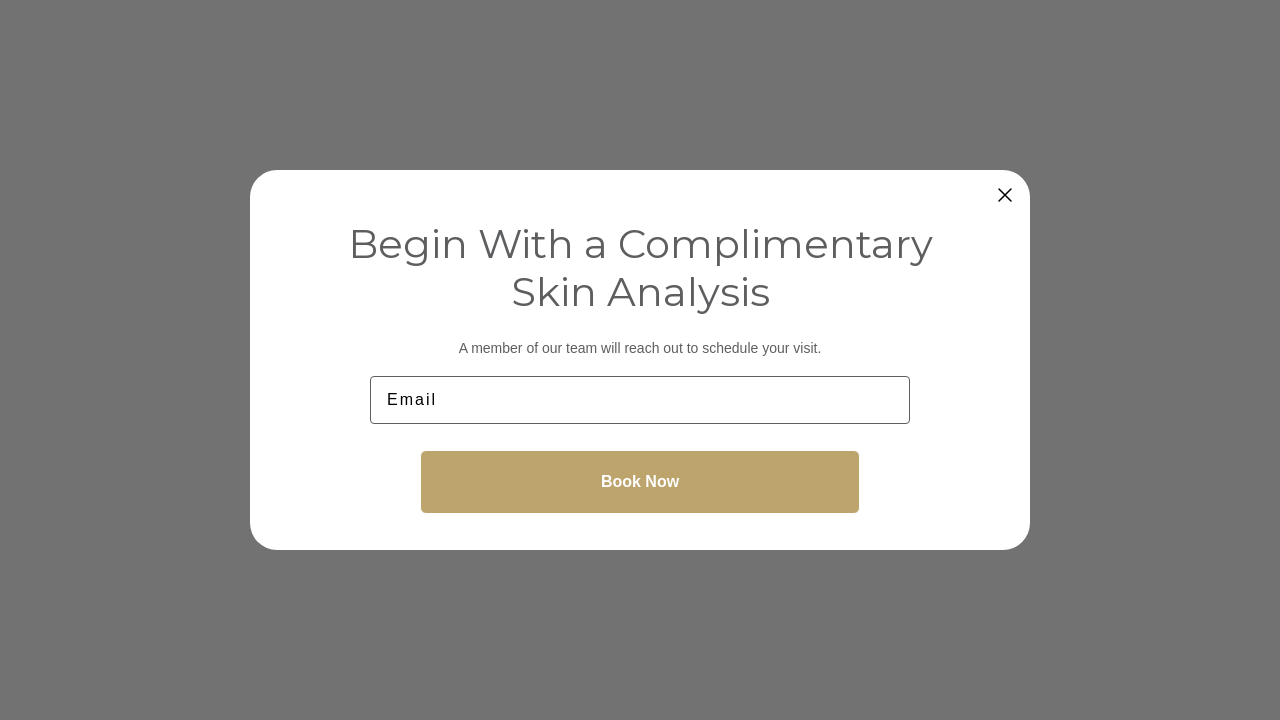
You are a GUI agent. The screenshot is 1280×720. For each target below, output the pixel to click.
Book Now (640, 481)
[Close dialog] (1005, 195)
